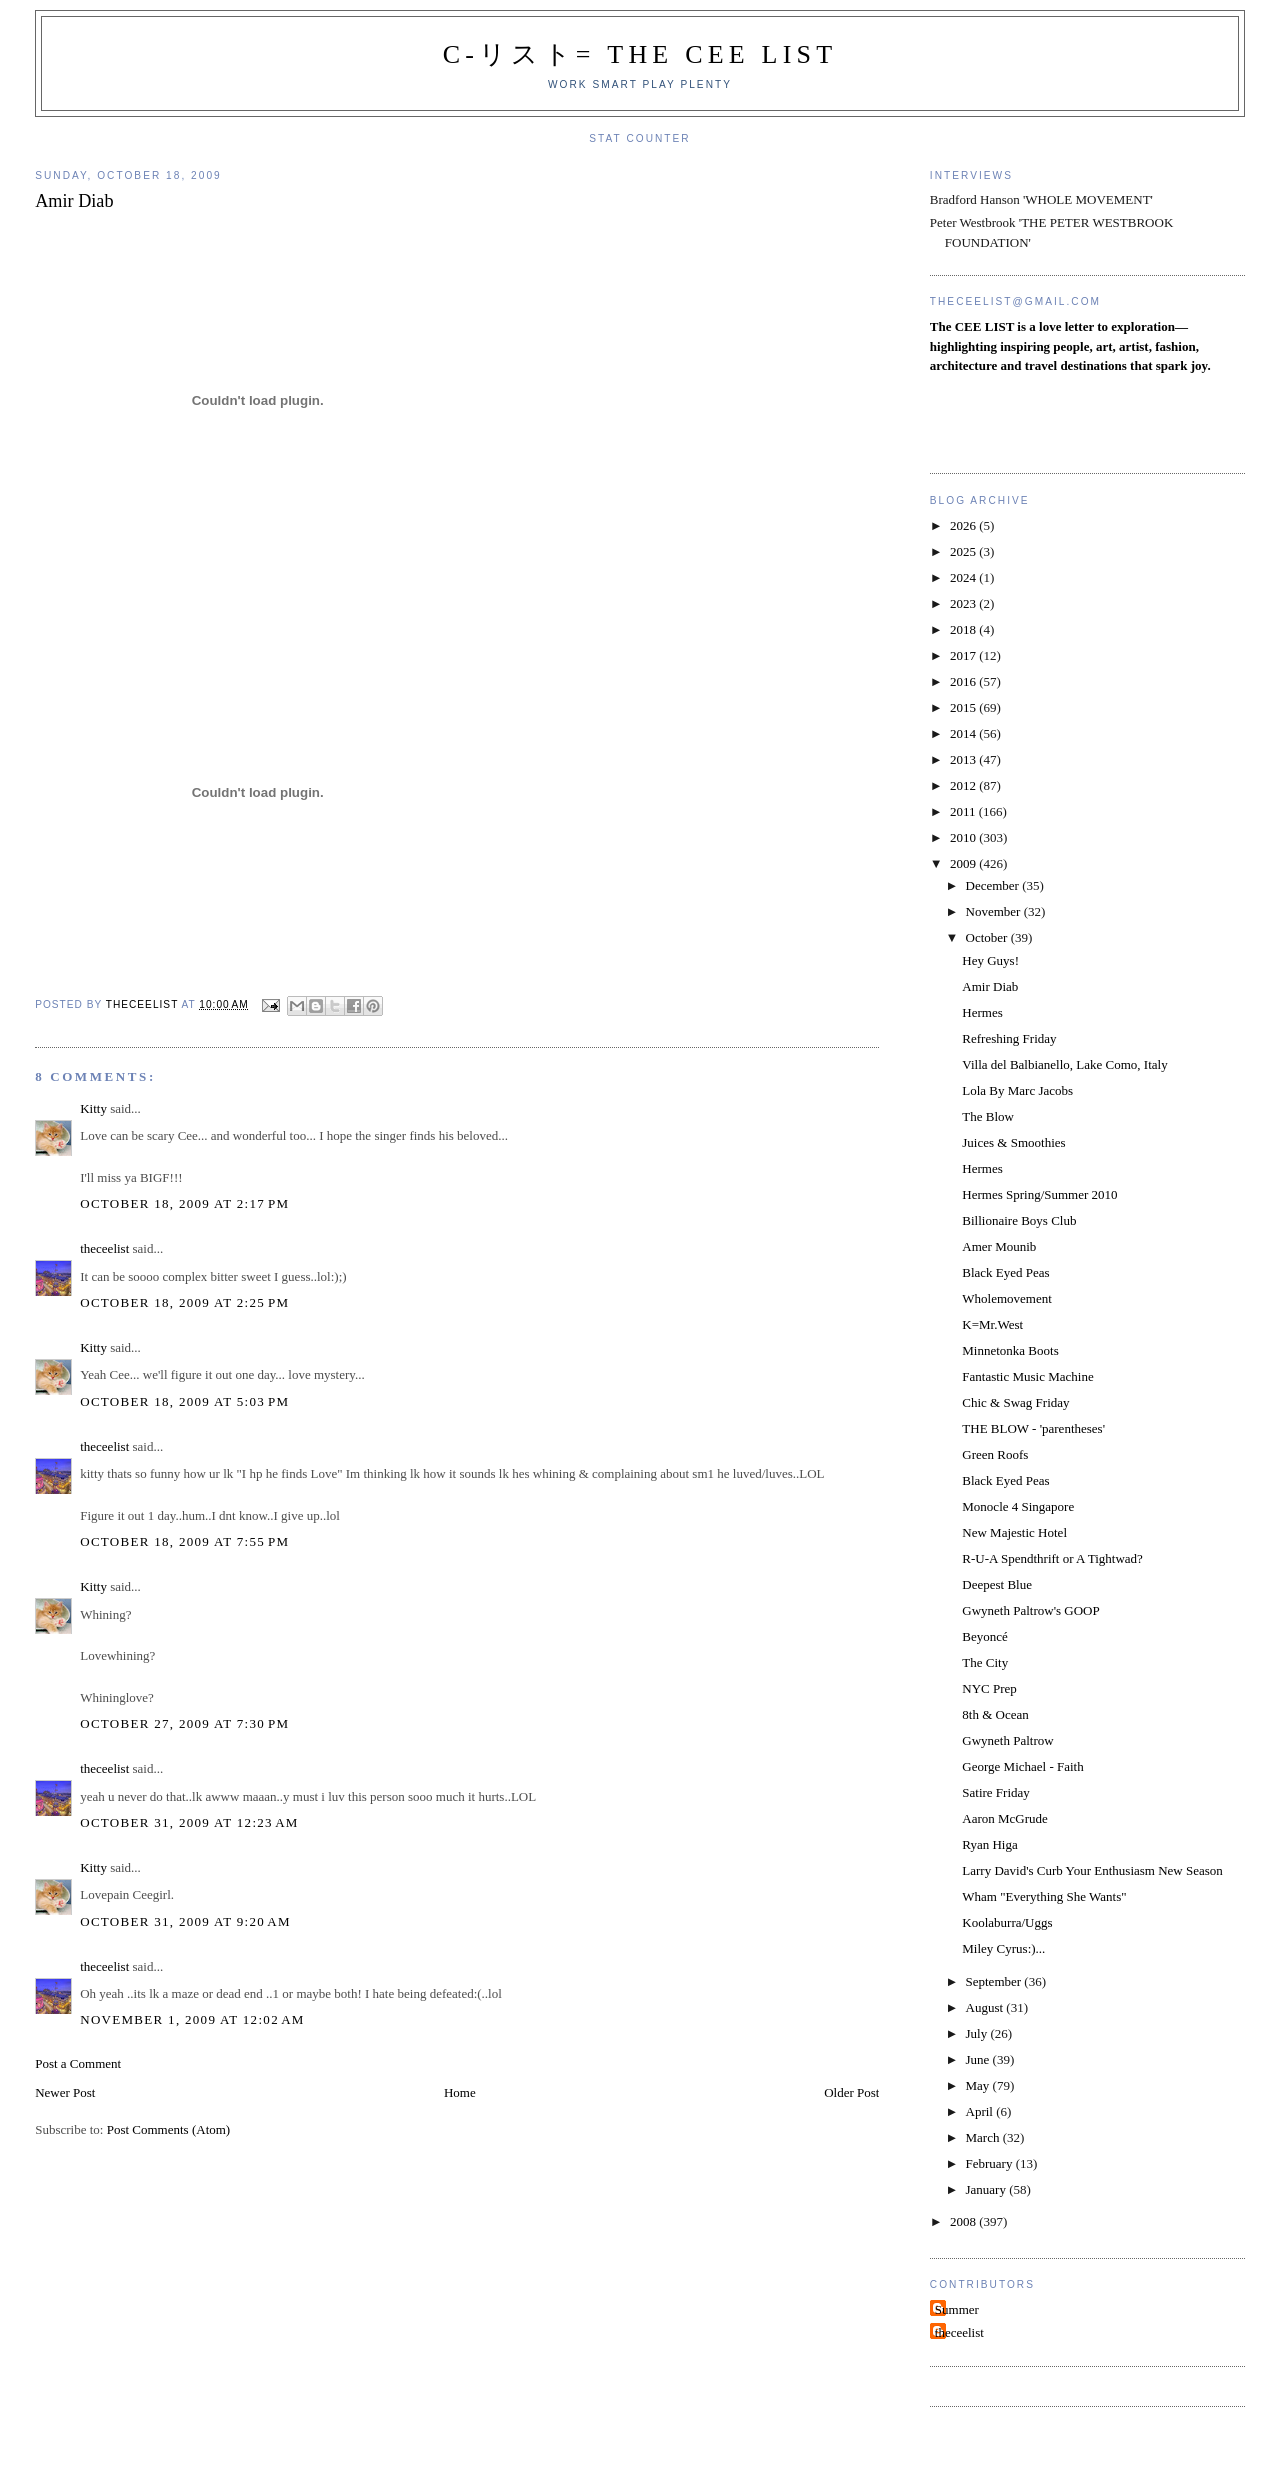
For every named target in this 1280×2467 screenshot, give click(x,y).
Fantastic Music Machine (1027, 1376)
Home (460, 2092)
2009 (964, 863)
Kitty (93, 1108)
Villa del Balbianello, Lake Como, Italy (1064, 1064)
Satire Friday (996, 1792)
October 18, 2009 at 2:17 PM (184, 1203)
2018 (964, 629)
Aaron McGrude (1005, 1818)
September (995, 1981)
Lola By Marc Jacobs (1017, 1090)
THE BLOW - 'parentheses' (1033, 1428)
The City (985, 1662)
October (988, 937)
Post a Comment (78, 2063)
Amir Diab (990, 986)
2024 (964, 577)
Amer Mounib (999, 1246)
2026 (964, 525)
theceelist (104, 1248)
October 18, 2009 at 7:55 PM (184, 1541)
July (978, 2033)
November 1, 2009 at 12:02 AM (192, 2019)
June (979, 2059)
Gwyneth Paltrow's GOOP (1030, 1610)
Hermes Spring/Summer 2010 (1039, 1194)
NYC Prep (989, 1688)
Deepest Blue (997, 1584)
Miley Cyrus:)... (1003, 1948)
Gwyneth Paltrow (1007, 1740)
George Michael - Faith (1022, 1766)
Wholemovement (1007, 1298)
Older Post (851, 2092)
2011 (964, 811)
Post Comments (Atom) (169, 2129)
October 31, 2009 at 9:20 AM (185, 1921)
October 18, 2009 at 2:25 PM (184, 1302)
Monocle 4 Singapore (1018, 1506)
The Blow (988, 1116)
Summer (957, 2309)
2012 (964, 785)
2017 (964, 655)
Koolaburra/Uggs (1007, 1922)
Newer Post (65, 2092)
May (979, 2085)
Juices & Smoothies (1013, 1142)
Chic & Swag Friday (1015, 1402)
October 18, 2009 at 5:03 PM (184, 1401)
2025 (964, 551)
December (994, 885)
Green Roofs (995, 1454)
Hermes (982, 1012)
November (995, 911)
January (988, 2189)
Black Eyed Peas (1005, 1272)
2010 (964, 837)
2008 (964, 2221)
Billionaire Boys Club (1019, 1220)
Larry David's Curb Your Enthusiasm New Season (1092, 1870)
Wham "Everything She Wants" (1044, 1896)
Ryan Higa (989, 1844)
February (991, 2163)
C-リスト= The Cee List (640, 54)
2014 (964, 733)
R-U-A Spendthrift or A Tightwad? (1052, 1558)
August (986, 2007)
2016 (964, 681)
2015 (964, 707)
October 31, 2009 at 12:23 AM (189, 1822)
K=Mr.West (992, 1324)
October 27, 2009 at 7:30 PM (184, 1723)
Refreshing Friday (1009, 1038)
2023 (964, 603)
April (981, 2111)
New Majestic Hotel (1014, 1532)
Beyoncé (984, 1636)
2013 (964, 759)
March (984, 2137)
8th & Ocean (995, 1714)
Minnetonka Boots (1010, 1350)
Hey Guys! (990, 960)
